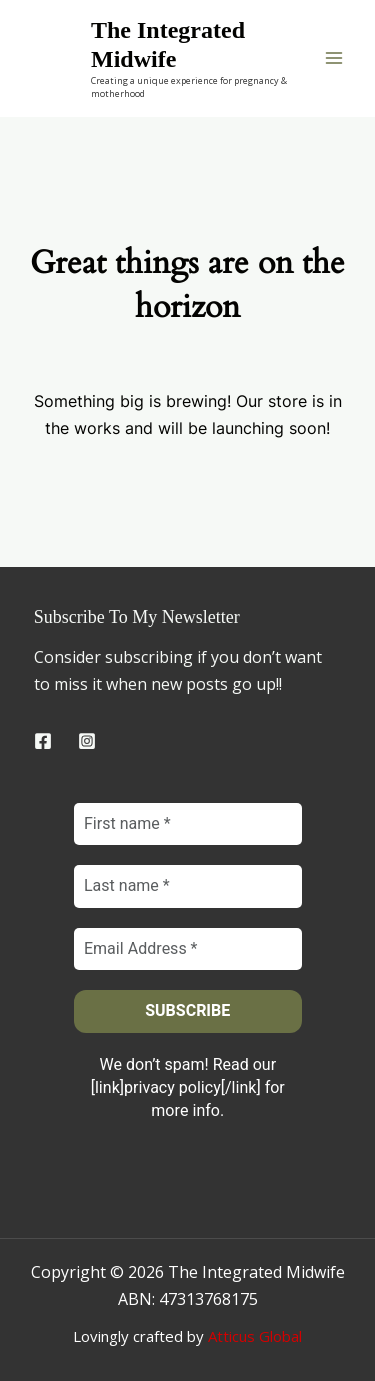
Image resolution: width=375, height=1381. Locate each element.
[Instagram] (87, 741)
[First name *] (188, 824)
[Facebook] (43, 741)
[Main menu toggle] (334, 58)
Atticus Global (255, 1336)
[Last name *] (188, 887)
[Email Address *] (188, 949)
